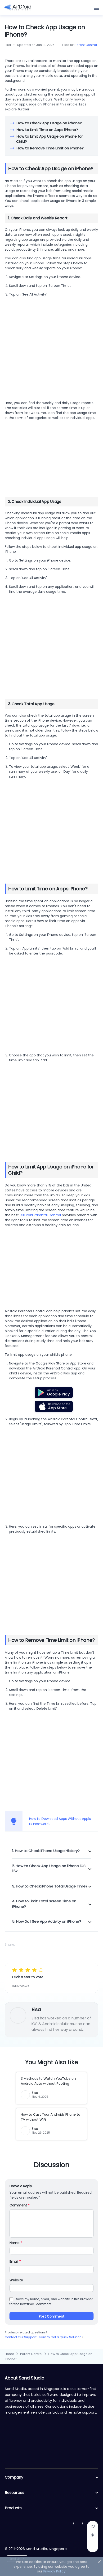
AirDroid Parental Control (40, 1215)
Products (51, 2508)
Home (9, 2354)
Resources (51, 2493)
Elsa (36, 2009)
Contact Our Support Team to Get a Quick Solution (44, 2337)
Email (15, 2261)
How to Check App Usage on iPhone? (49, 123)
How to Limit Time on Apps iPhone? (47, 129)
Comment (19, 2205)
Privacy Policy (54, 2571)
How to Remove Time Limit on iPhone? (50, 148)
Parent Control (86, 45)
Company (51, 2477)
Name (15, 2242)
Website (16, 2280)
